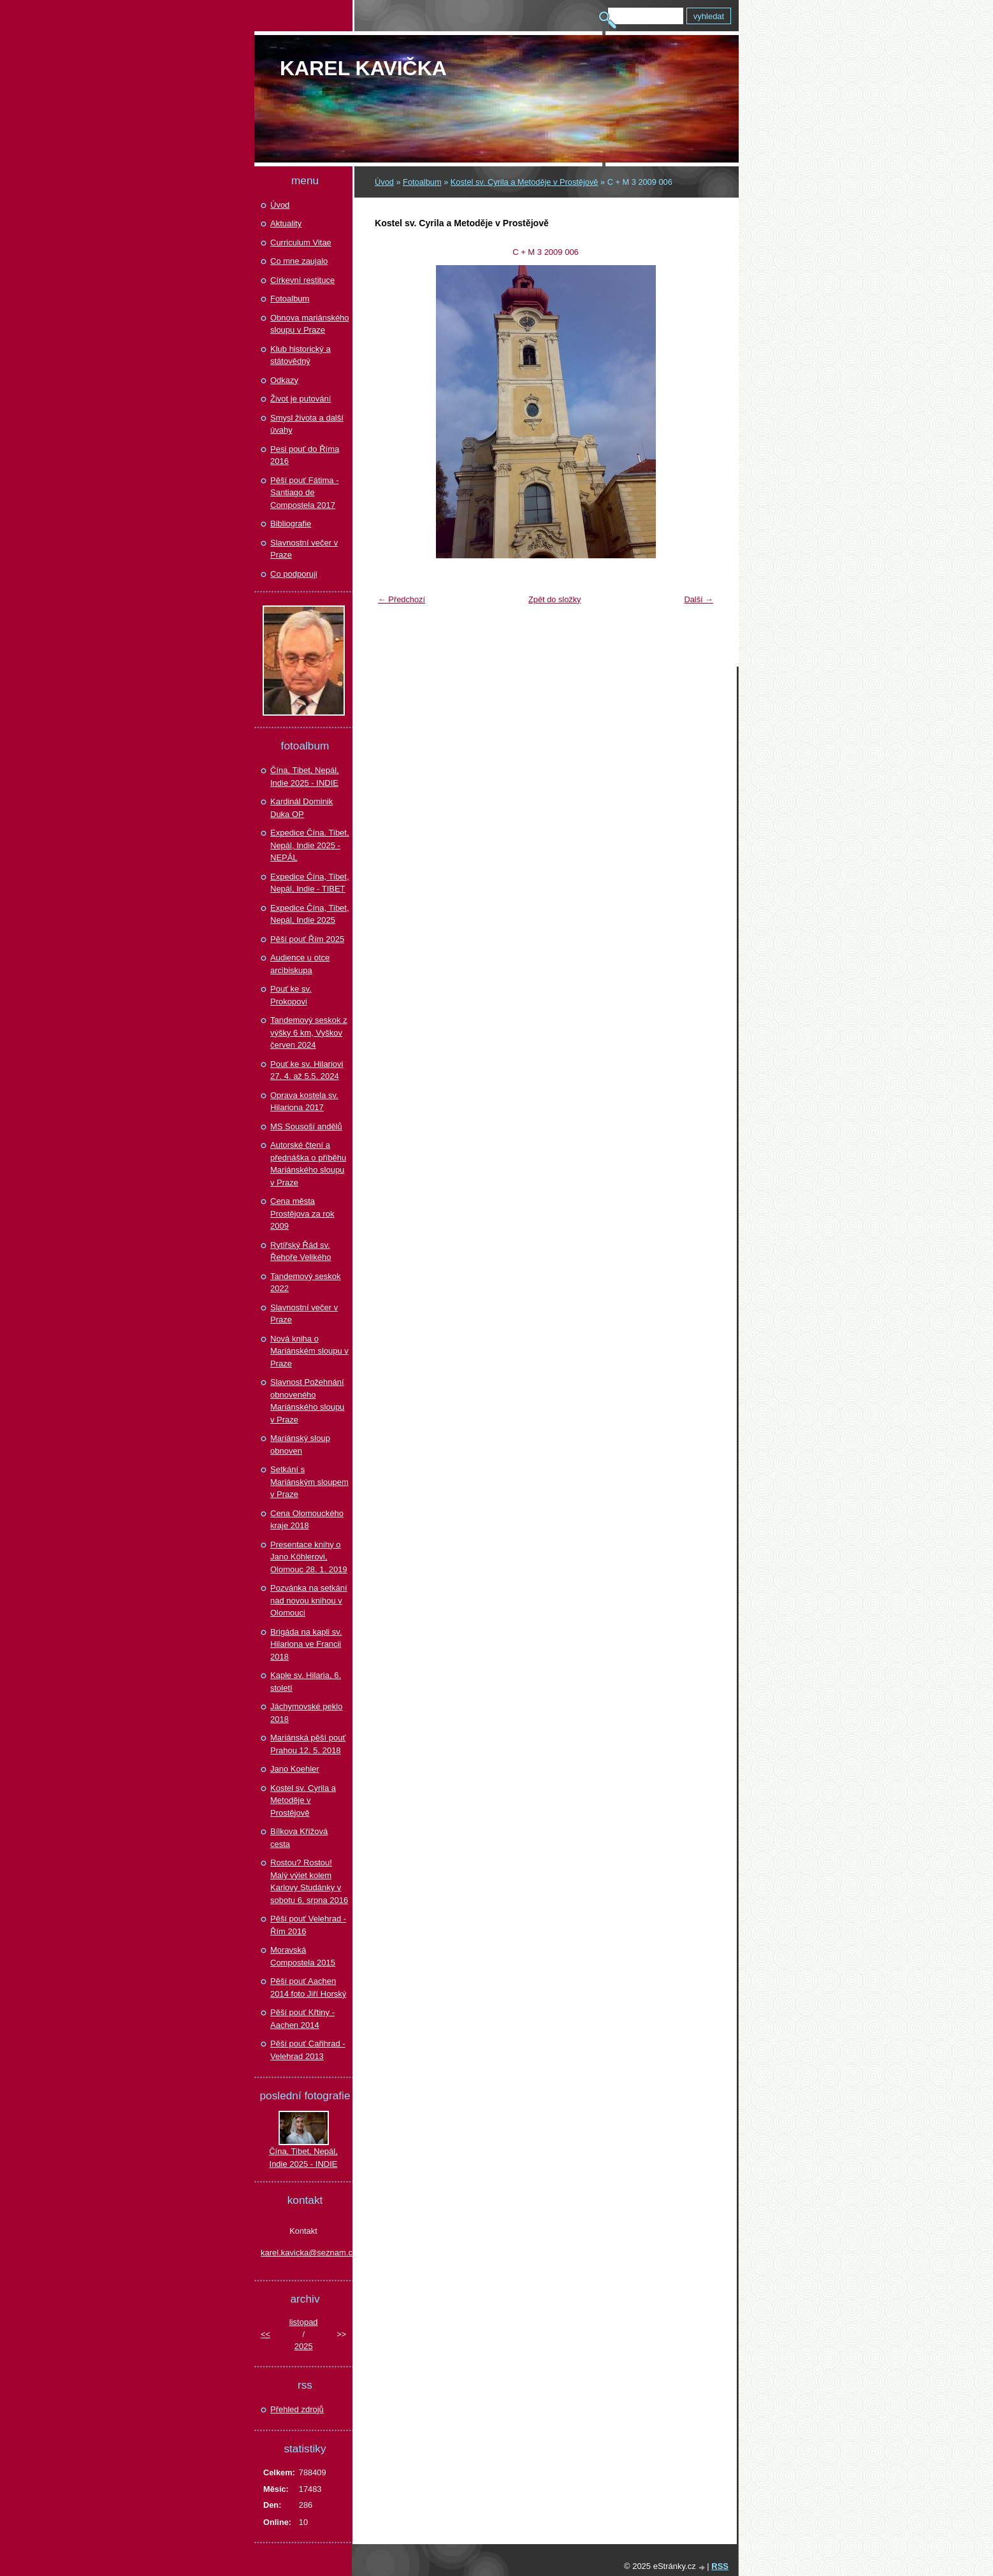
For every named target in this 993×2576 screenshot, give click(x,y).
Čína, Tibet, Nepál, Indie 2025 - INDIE (304, 776)
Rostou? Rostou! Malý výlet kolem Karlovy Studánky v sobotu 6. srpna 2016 (309, 1881)
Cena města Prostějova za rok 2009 (302, 1213)
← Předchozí (401, 599)
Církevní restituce (302, 280)
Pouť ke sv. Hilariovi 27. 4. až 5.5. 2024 (306, 1070)
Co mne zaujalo (299, 261)
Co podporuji (293, 574)
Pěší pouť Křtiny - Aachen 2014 (302, 2019)
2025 (303, 2346)
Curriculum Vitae (300, 242)
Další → (698, 599)
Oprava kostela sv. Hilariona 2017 (304, 1101)
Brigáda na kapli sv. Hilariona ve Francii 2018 (306, 1644)
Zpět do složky (554, 599)
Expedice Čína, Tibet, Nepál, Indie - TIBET (309, 883)
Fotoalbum (422, 182)
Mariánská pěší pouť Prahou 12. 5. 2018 (307, 1744)
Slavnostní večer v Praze (304, 549)
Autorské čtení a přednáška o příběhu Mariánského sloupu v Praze (308, 1163)
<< (265, 2334)
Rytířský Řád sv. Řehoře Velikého (300, 1251)
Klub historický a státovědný (300, 355)
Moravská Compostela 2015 (302, 1956)
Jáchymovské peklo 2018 (306, 1713)
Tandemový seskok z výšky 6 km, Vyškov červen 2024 (308, 1032)
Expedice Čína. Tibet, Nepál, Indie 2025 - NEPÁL (309, 845)
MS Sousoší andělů (306, 1126)
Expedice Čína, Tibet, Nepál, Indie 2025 (309, 914)
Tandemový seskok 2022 (305, 1282)
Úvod (384, 182)
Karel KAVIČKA (363, 68)
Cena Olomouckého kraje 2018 (307, 1520)
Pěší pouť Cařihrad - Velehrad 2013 (307, 2050)
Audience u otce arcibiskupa (300, 964)
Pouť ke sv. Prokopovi (291, 995)
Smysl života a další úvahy (307, 424)
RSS (719, 2566)
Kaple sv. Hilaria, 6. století (305, 1681)
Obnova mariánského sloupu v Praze (309, 324)
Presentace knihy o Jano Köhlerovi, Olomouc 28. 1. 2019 (308, 1557)
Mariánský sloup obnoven (300, 1444)
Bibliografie (290, 523)
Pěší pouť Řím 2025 (307, 939)
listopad (303, 2322)
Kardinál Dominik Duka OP (301, 808)
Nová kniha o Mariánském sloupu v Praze (309, 1351)
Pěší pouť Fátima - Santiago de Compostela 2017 (304, 492)
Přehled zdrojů (297, 2409)
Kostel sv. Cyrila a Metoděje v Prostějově (524, 182)
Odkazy (284, 380)
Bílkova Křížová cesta (299, 1838)
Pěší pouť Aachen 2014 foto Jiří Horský (308, 1987)
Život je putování (300, 398)
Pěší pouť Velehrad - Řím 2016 (308, 1925)
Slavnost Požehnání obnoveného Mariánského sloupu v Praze (307, 1400)
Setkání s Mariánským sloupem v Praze (309, 1482)
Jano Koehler (294, 1769)
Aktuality (285, 223)
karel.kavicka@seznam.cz (303, 2252)
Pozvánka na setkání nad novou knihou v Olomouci (308, 1600)
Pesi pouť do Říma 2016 (304, 455)
